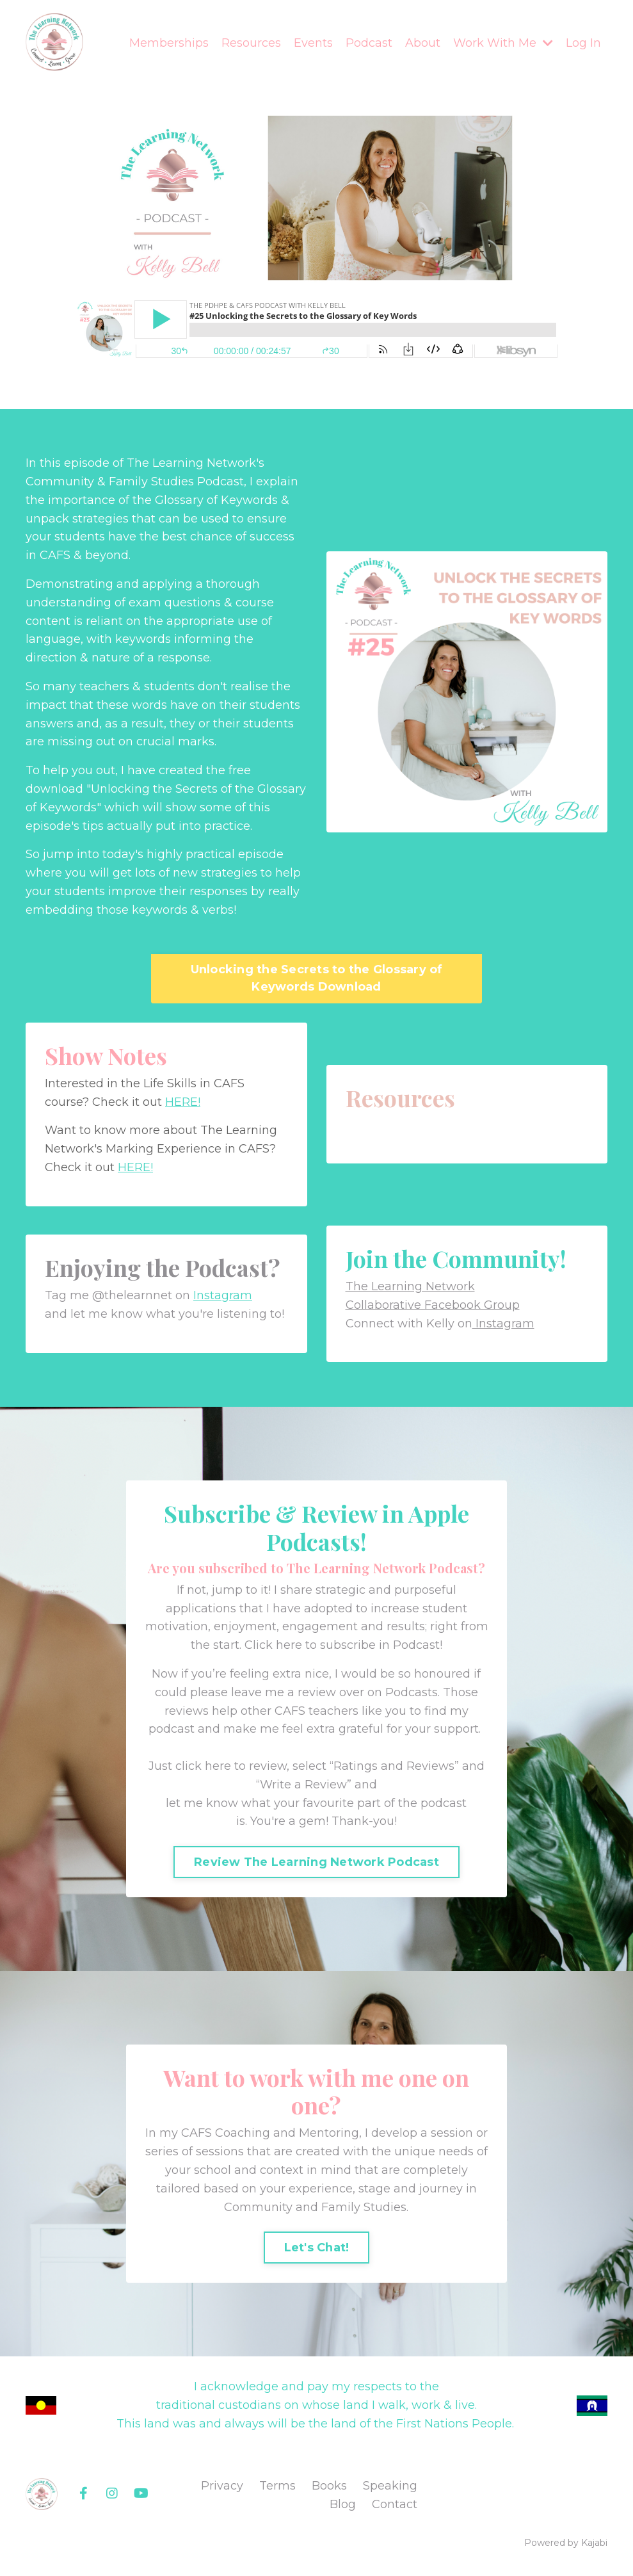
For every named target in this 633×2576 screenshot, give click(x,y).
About (422, 43)
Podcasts (411, 1692)
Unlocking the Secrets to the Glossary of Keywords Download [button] (317, 978)
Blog (343, 2504)
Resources (251, 43)
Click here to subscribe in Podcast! (343, 1645)
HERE (181, 1102)
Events (313, 43)
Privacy (222, 2486)
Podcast (369, 43)
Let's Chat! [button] (316, 2247)
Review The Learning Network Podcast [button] (316, 1862)
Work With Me (503, 43)
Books (329, 2486)
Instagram (222, 1295)
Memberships (169, 43)
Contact (394, 2504)
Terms (277, 2486)
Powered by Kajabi (565, 2542)
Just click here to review (217, 1766)
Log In (583, 43)
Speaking (390, 2486)
